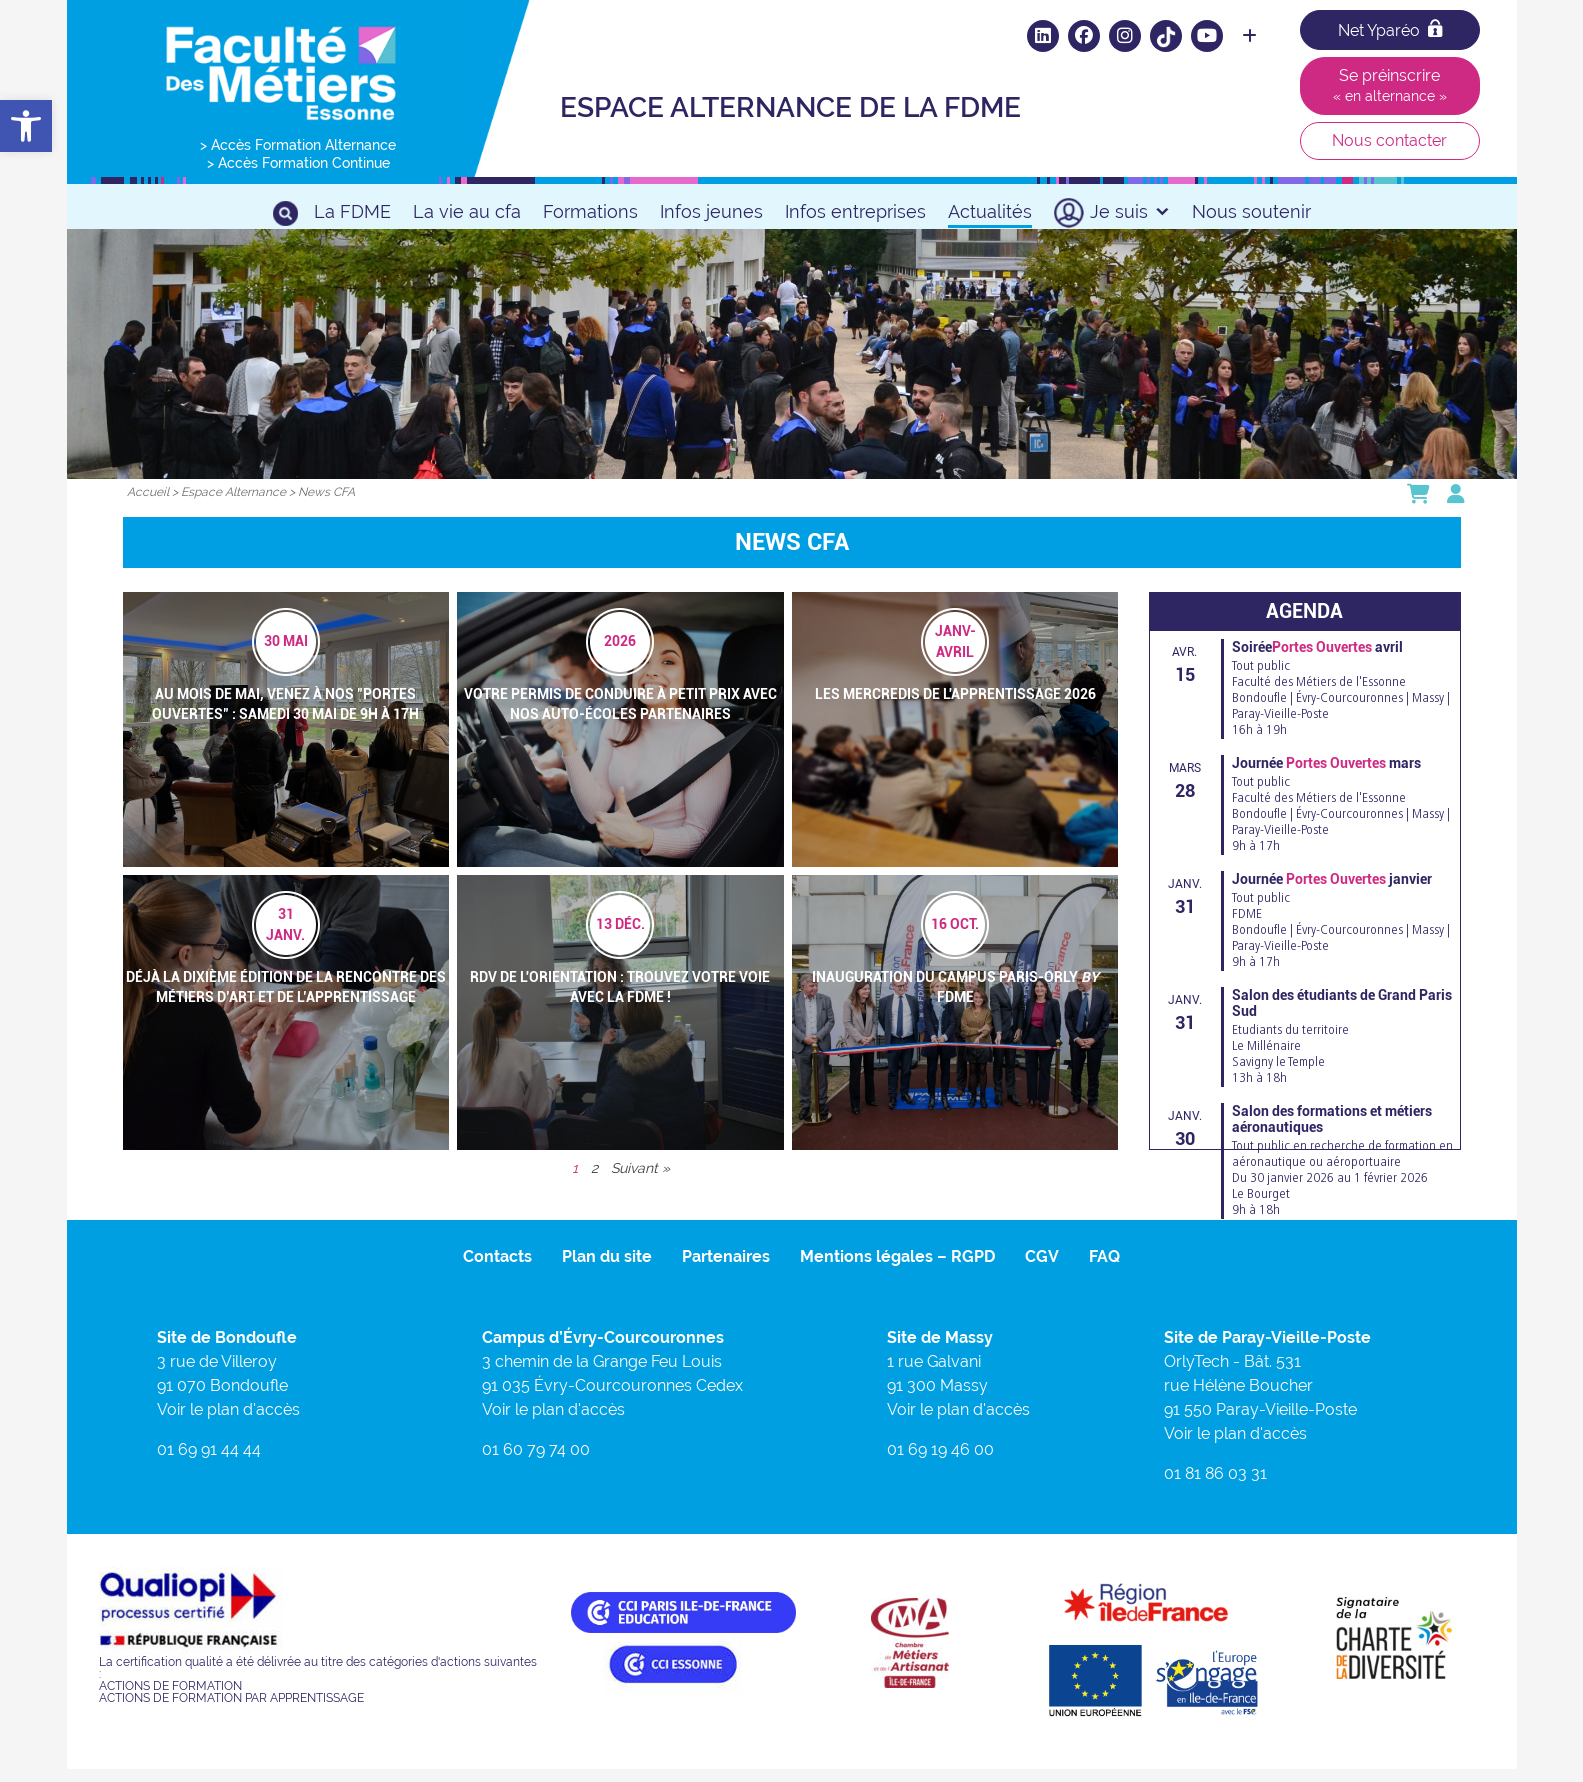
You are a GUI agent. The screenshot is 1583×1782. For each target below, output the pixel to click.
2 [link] (594, 1180)
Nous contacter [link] (1389, 140)
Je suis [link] (1130, 211)
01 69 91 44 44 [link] (209, 1461)
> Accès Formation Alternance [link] (298, 145)
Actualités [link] (990, 211)
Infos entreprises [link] (855, 211)
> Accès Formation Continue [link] (298, 163)
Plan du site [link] (607, 1268)
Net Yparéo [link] (1390, 29)
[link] (26, 126)
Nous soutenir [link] (1251, 211)
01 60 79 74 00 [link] (536, 1461)
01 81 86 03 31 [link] (1215, 1485)
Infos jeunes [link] (711, 211)
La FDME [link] (352, 211)
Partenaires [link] (726, 1268)
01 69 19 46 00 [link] (940, 1461)
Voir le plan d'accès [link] (228, 1421)
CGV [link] (1042, 1268)
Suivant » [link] (640, 1180)
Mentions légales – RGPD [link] (897, 1268)
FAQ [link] (1104, 1268)
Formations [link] (590, 211)
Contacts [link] (497, 1268)
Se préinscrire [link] (1390, 85)
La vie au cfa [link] (467, 211)
